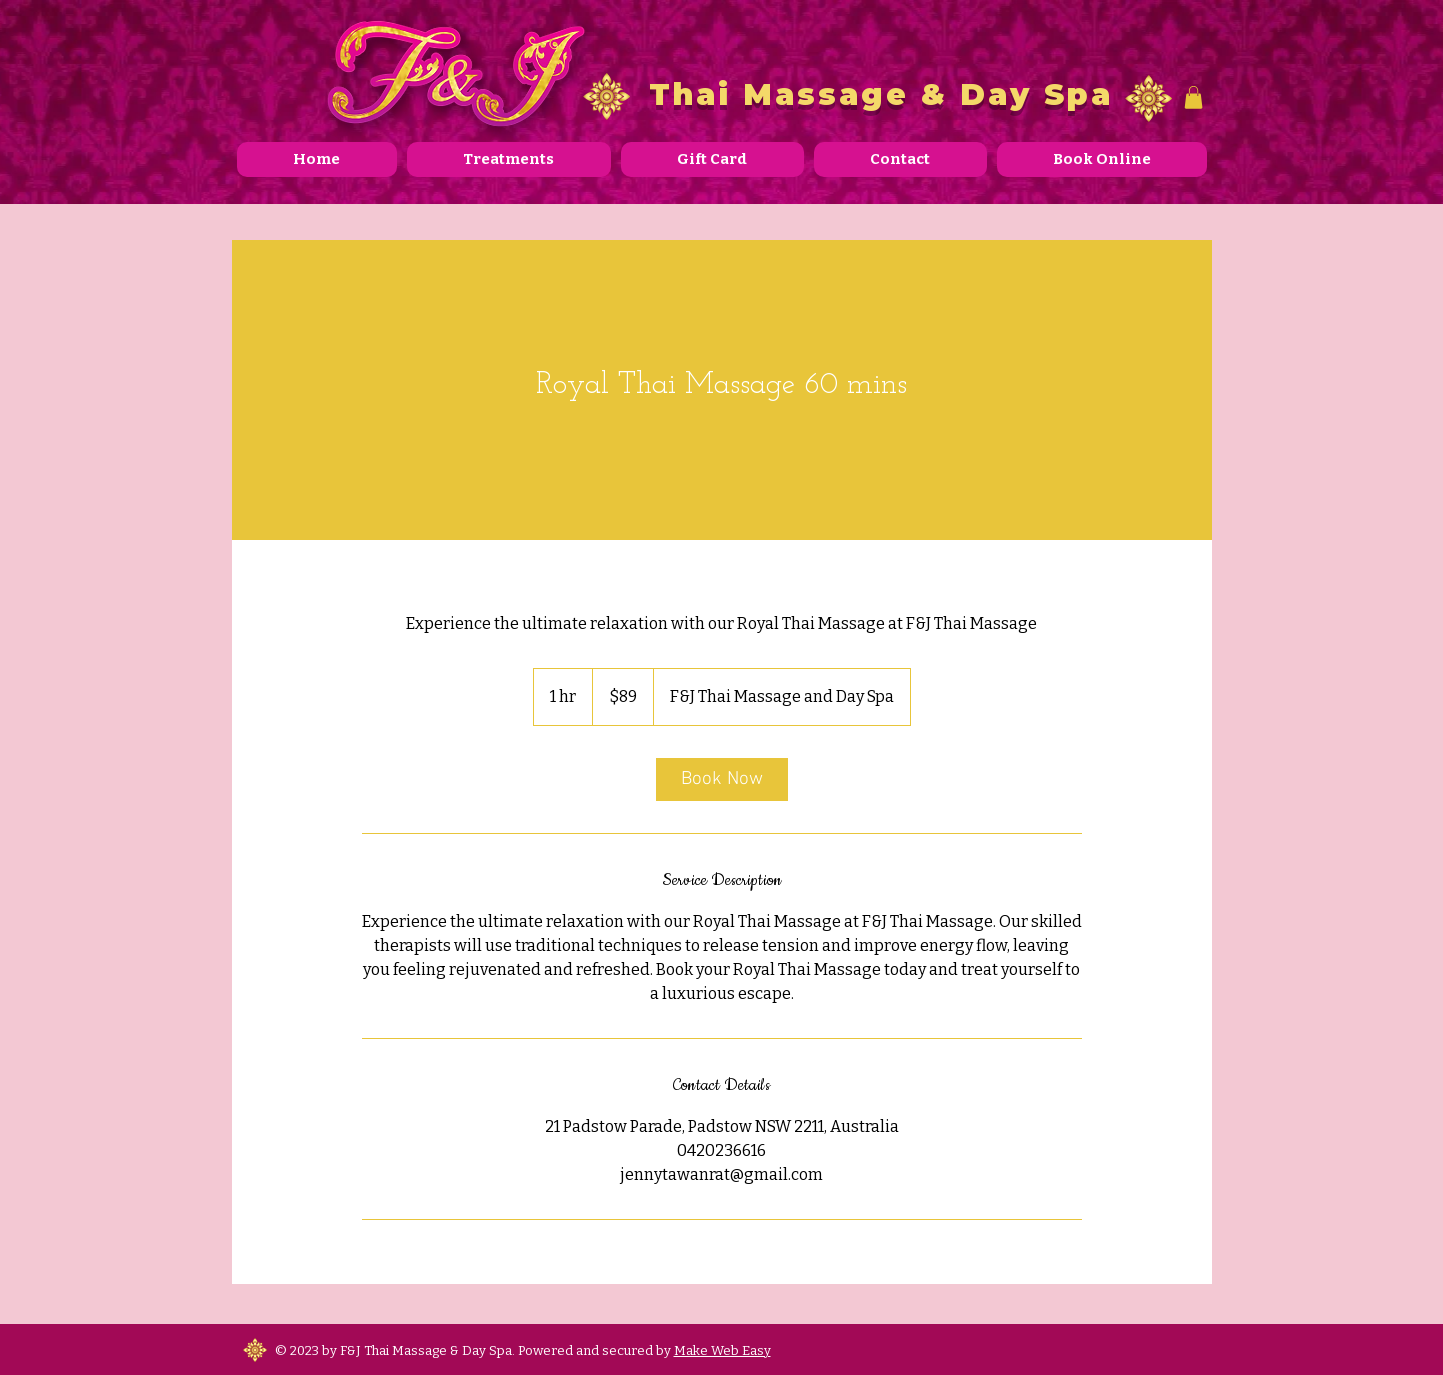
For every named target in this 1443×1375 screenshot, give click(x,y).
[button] (1193, 97)
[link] (722, 779)
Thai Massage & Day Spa (881, 94)
